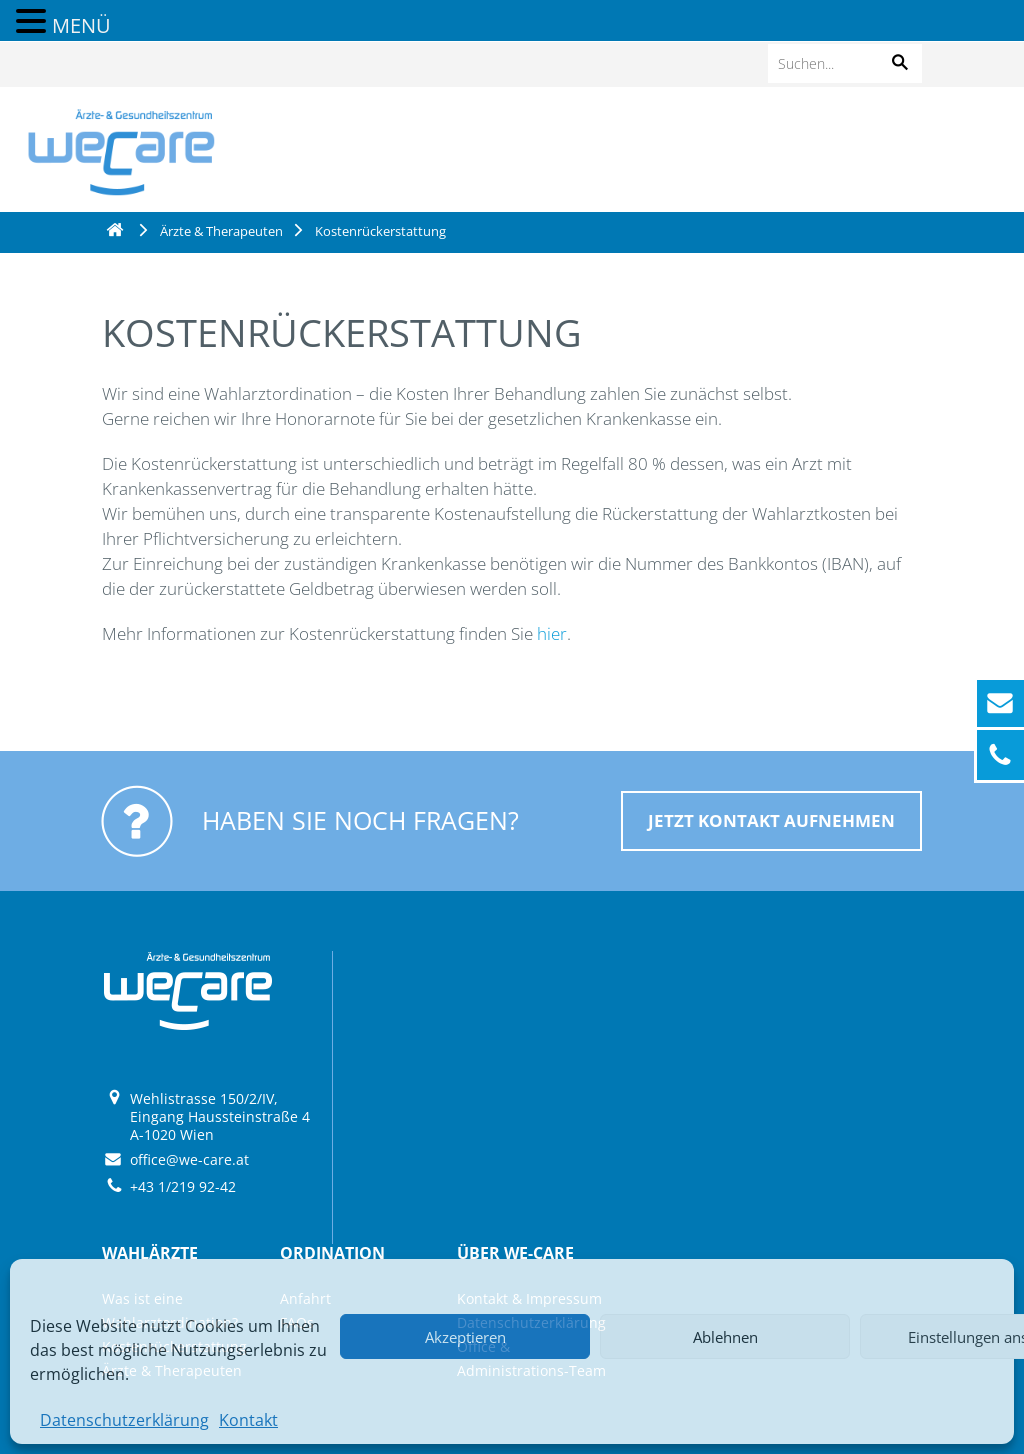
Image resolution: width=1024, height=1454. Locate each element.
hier (552, 633)
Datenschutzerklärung (124, 1420)
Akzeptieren (465, 1337)
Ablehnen (725, 1337)
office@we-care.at (189, 1159)
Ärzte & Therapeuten (221, 231)
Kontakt (248, 1420)
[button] (900, 63)
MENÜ (81, 25)
